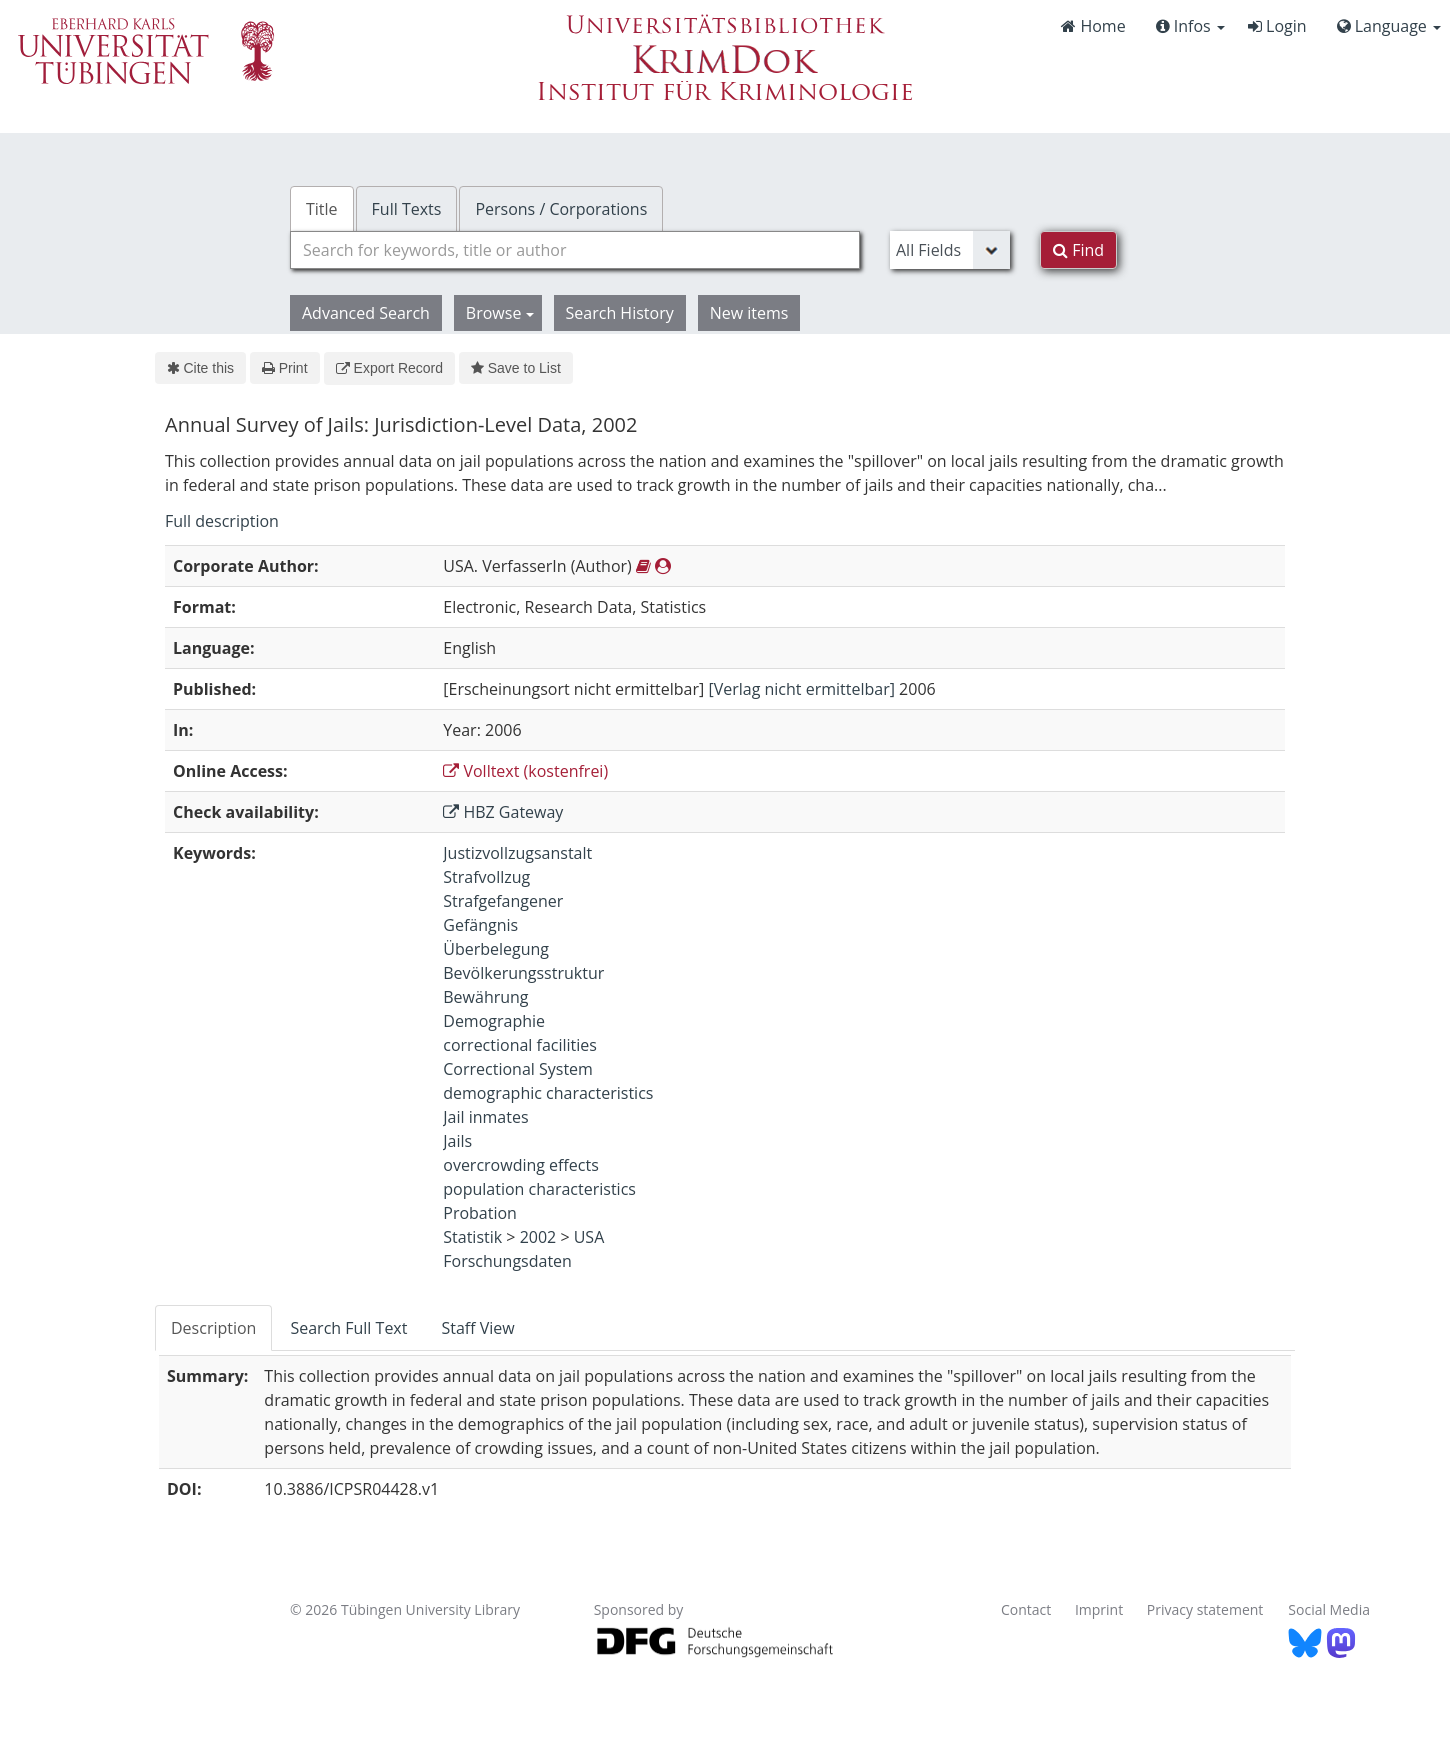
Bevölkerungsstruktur (523, 973)
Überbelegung (496, 949)
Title (322, 209)
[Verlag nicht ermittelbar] (801, 689)
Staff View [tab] (477, 1328)
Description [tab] (213, 1328)
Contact (1026, 1609)
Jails (457, 1141)
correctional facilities (520, 1045)
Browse (500, 313)
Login (1277, 26)
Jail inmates (485, 1117)
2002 (538, 1237)
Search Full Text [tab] (348, 1328)
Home (1093, 26)
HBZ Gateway (503, 812)
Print (284, 368)
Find (1078, 250)
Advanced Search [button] (366, 313)
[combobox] (575, 250)
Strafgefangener (503, 901)
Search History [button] (620, 313)
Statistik (472, 1237)
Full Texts (407, 209)
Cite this (200, 368)
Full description (222, 521)
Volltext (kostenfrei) (525, 771)
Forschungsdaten (507, 1261)
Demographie (494, 1021)
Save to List (516, 368)
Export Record (389, 368)
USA (589, 1237)
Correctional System (518, 1069)
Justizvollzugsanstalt (517, 853)
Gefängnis (480, 925)
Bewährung (485, 997)
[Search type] (950, 250)
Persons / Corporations (561, 209)
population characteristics (539, 1189)
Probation (480, 1213)
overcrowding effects (521, 1165)
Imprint (1099, 1609)
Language (1389, 26)
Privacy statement (1205, 1609)
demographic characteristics (548, 1093)
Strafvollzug (486, 877)
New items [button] (749, 313)
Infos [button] (1190, 26)
